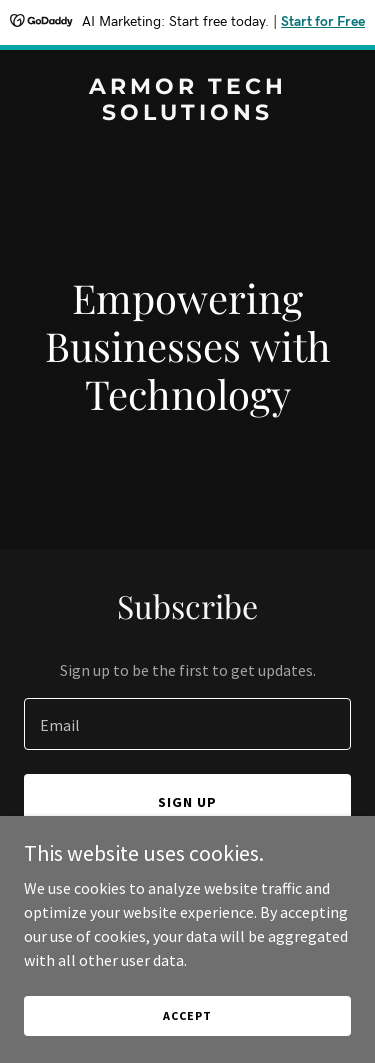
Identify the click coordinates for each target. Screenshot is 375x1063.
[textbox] (187, 724)
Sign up (187, 802)
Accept (187, 1015)
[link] (187, 114)
